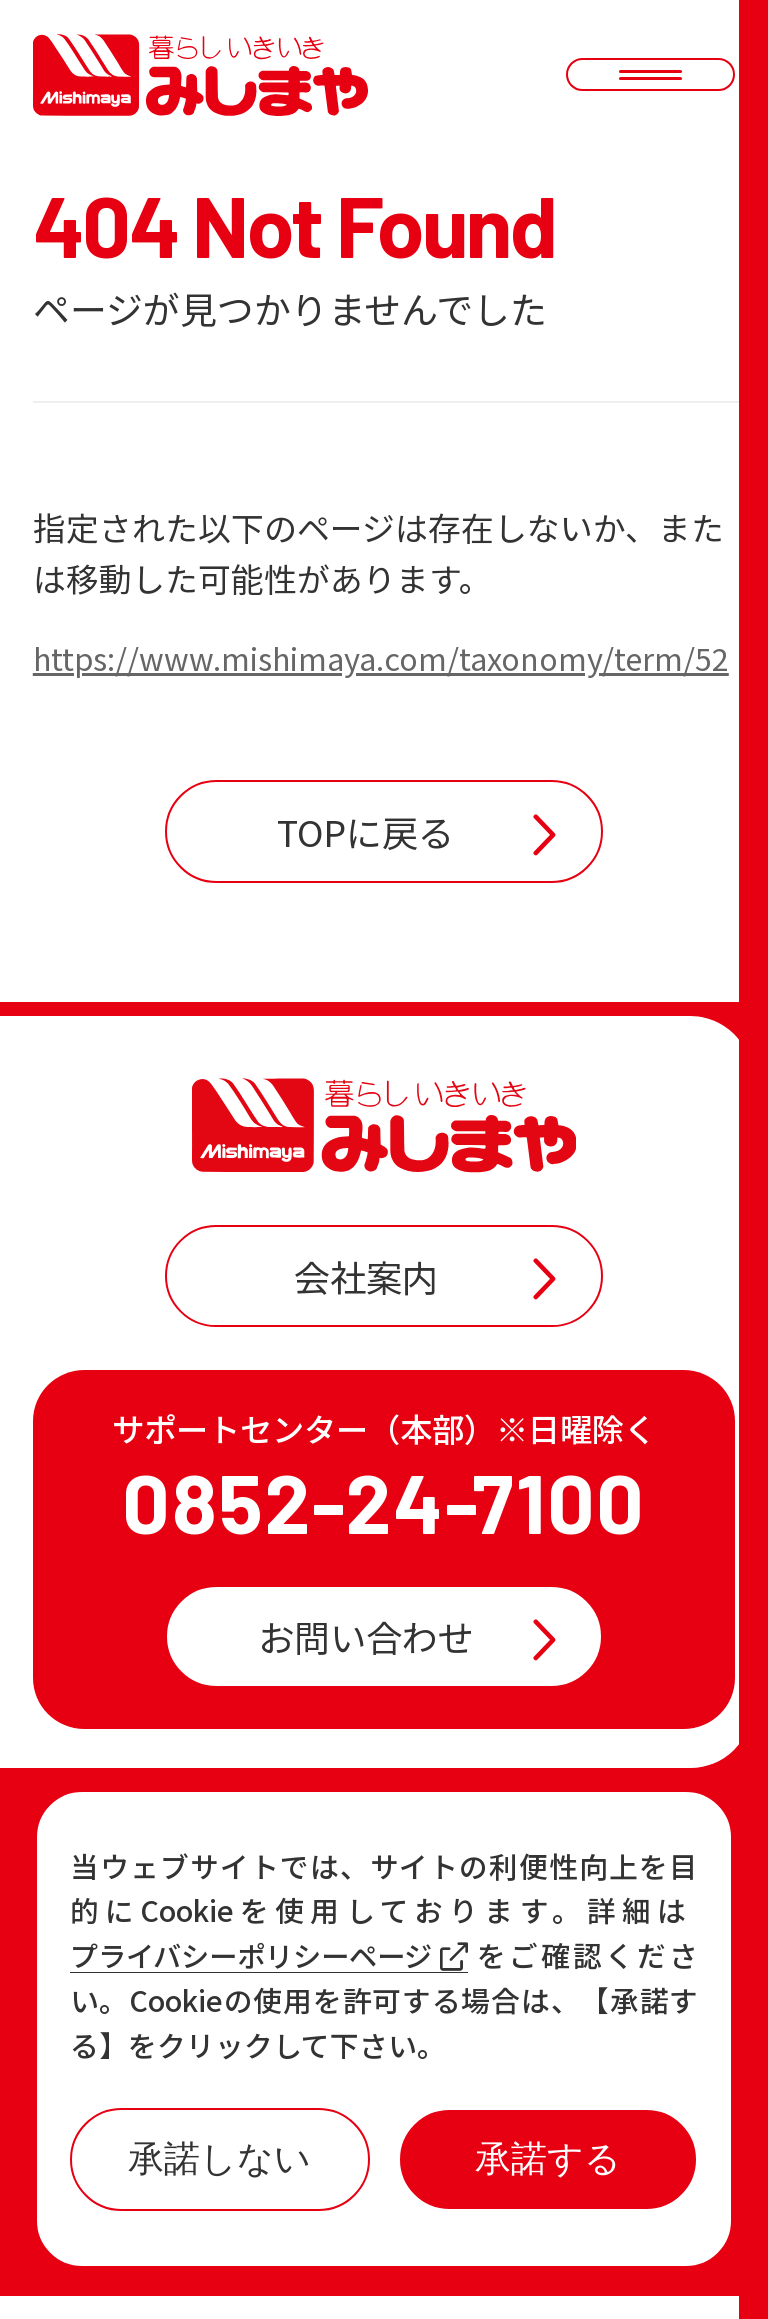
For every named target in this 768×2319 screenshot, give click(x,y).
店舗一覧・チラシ (514, 1867)
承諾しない (220, 2158)
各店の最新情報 (227, 2002)
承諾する (548, 2158)
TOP (134, 1867)
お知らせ (171, 1935)
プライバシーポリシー (499, 2262)
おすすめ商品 (478, 1935)
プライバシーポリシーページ (276, 1955)
